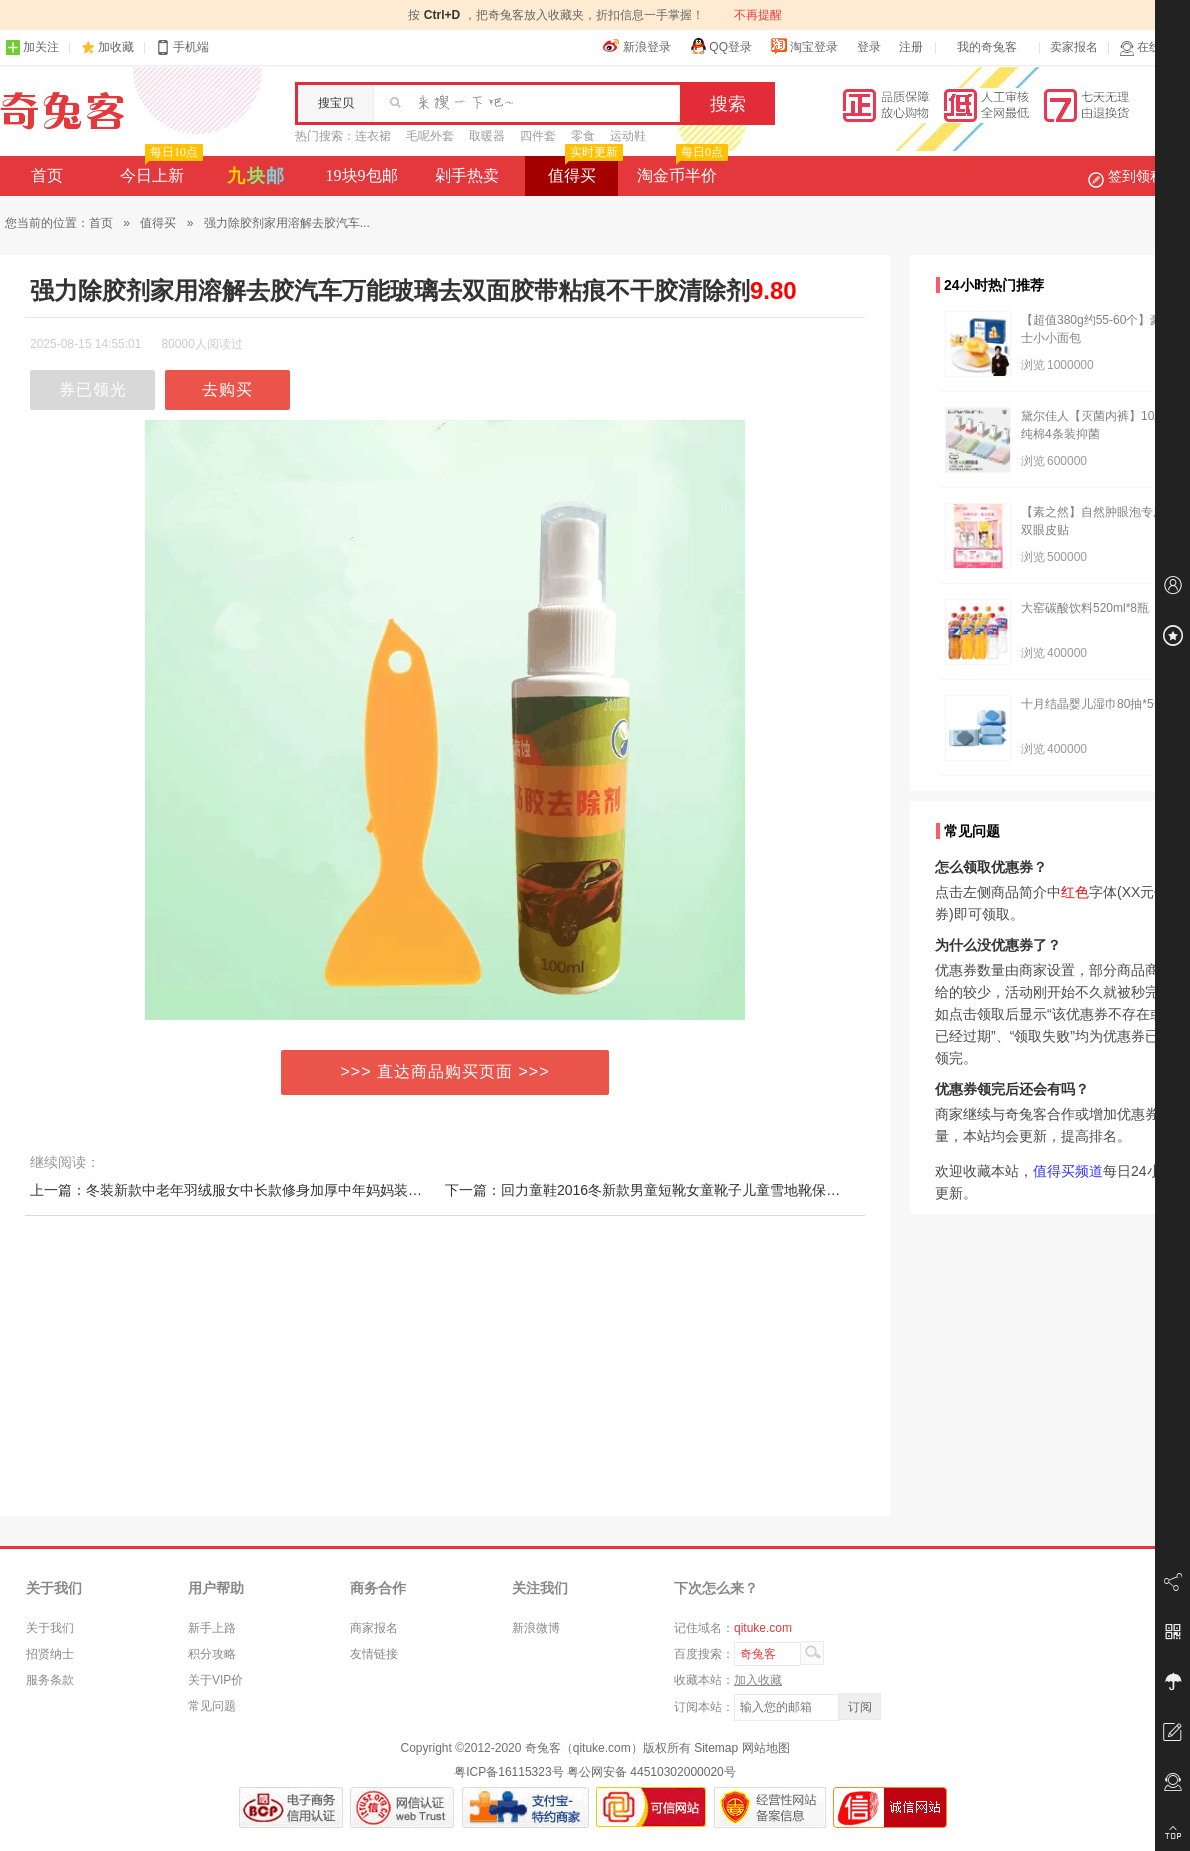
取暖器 (487, 136)
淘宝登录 (804, 46)
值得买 (583, 170)
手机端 (182, 47)
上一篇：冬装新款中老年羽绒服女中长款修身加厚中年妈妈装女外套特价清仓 (268, 1190)
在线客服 (1152, 47)
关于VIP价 (215, 1680)
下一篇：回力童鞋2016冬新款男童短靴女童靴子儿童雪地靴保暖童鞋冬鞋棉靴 (684, 1190)
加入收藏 (758, 1680)
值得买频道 (1068, 1171)
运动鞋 (628, 136)
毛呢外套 (430, 136)
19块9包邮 (362, 175)
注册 (911, 47)
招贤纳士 (50, 1654)
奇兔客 (62, 111)
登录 (869, 47)
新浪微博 (536, 1628)
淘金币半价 (680, 170)
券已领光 (93, 389)
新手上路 (212, 1628)
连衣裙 (373, 136)
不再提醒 (758, 15)
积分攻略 (212, 1654)
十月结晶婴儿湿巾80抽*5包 (1093, 704)
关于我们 (50, 1628)
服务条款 (50, 1680)
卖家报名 (1074, 47)
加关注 (32, 47)
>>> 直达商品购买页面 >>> (445, 1071)
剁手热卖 (467, 175)
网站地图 (766, 1748)
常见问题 (212, 1706)
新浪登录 (637, 46)
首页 (47, 175)
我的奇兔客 (987, 47)
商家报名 (374, 1628)
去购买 (227, 389)
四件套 (538, 136)
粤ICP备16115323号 (508, 1772)
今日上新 (159, 170)
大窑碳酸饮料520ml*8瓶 (1085, 608)
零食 (583, 136)
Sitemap (716, 1748)
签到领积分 (1136, 176)
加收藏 (116, 47)
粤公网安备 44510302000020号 (651, 1772)
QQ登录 (720, 46)
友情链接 (374, 1654)
